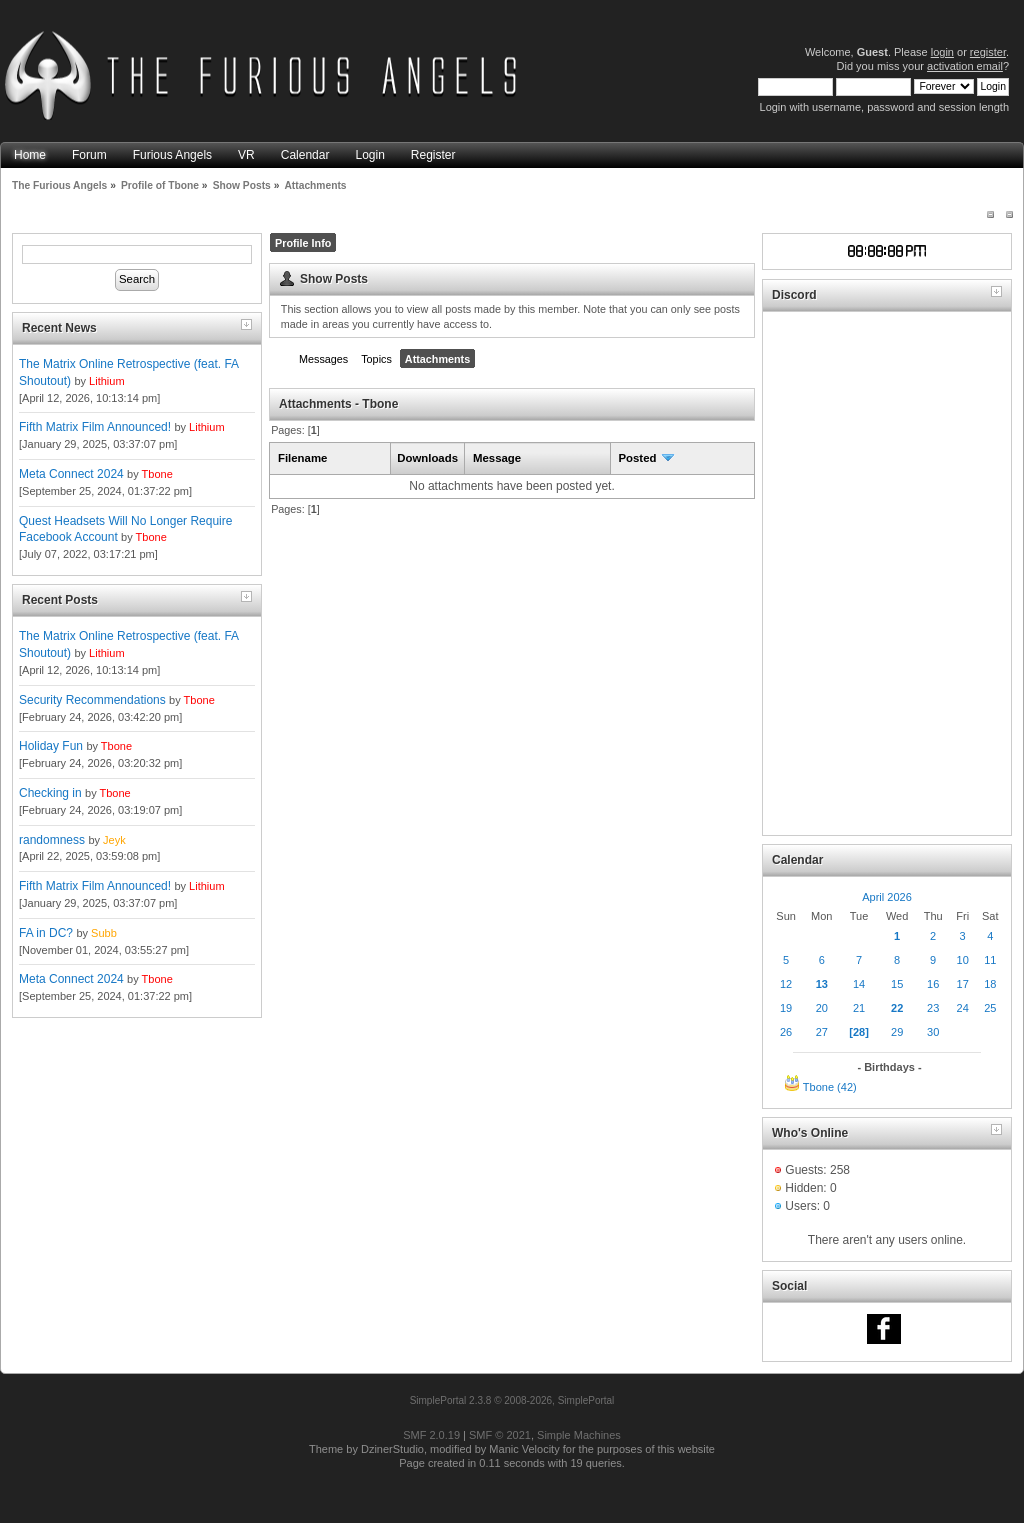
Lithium (106, 381)
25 (990, 1008)
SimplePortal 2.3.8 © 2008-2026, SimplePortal (512, 1400)
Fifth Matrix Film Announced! (95, 427)
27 (822, 1032)
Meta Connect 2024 (71, 474)
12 (786, 984)
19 (786, 1008)
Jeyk (114, 840)
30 (933, 1032)
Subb (104, 933)
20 (822, 1008)
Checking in (50, 793)
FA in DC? (46, 933)
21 (859, 1008)
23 (933, 1008)
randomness (52, 840)
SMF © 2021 (500, 1435)
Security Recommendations (92, 700)
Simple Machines (579, 1435)
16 (933, 984)
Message (497, 458)
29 (897, 1032)
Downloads (427, 458)
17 (963, 984)
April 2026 (887, 897)
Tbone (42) (830, 1087)
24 (963, 1008)
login (942, 52)
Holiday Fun (51, 746)
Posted (646, 458)
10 (963, 960)
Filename (302, 458)
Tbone (157, 474)
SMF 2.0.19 (431, 1435)
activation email (965, 66)
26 (786, 1032)
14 (859, 984)
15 (897, 984)
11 (990, 960)
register (988, 52)
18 (990, 984)
